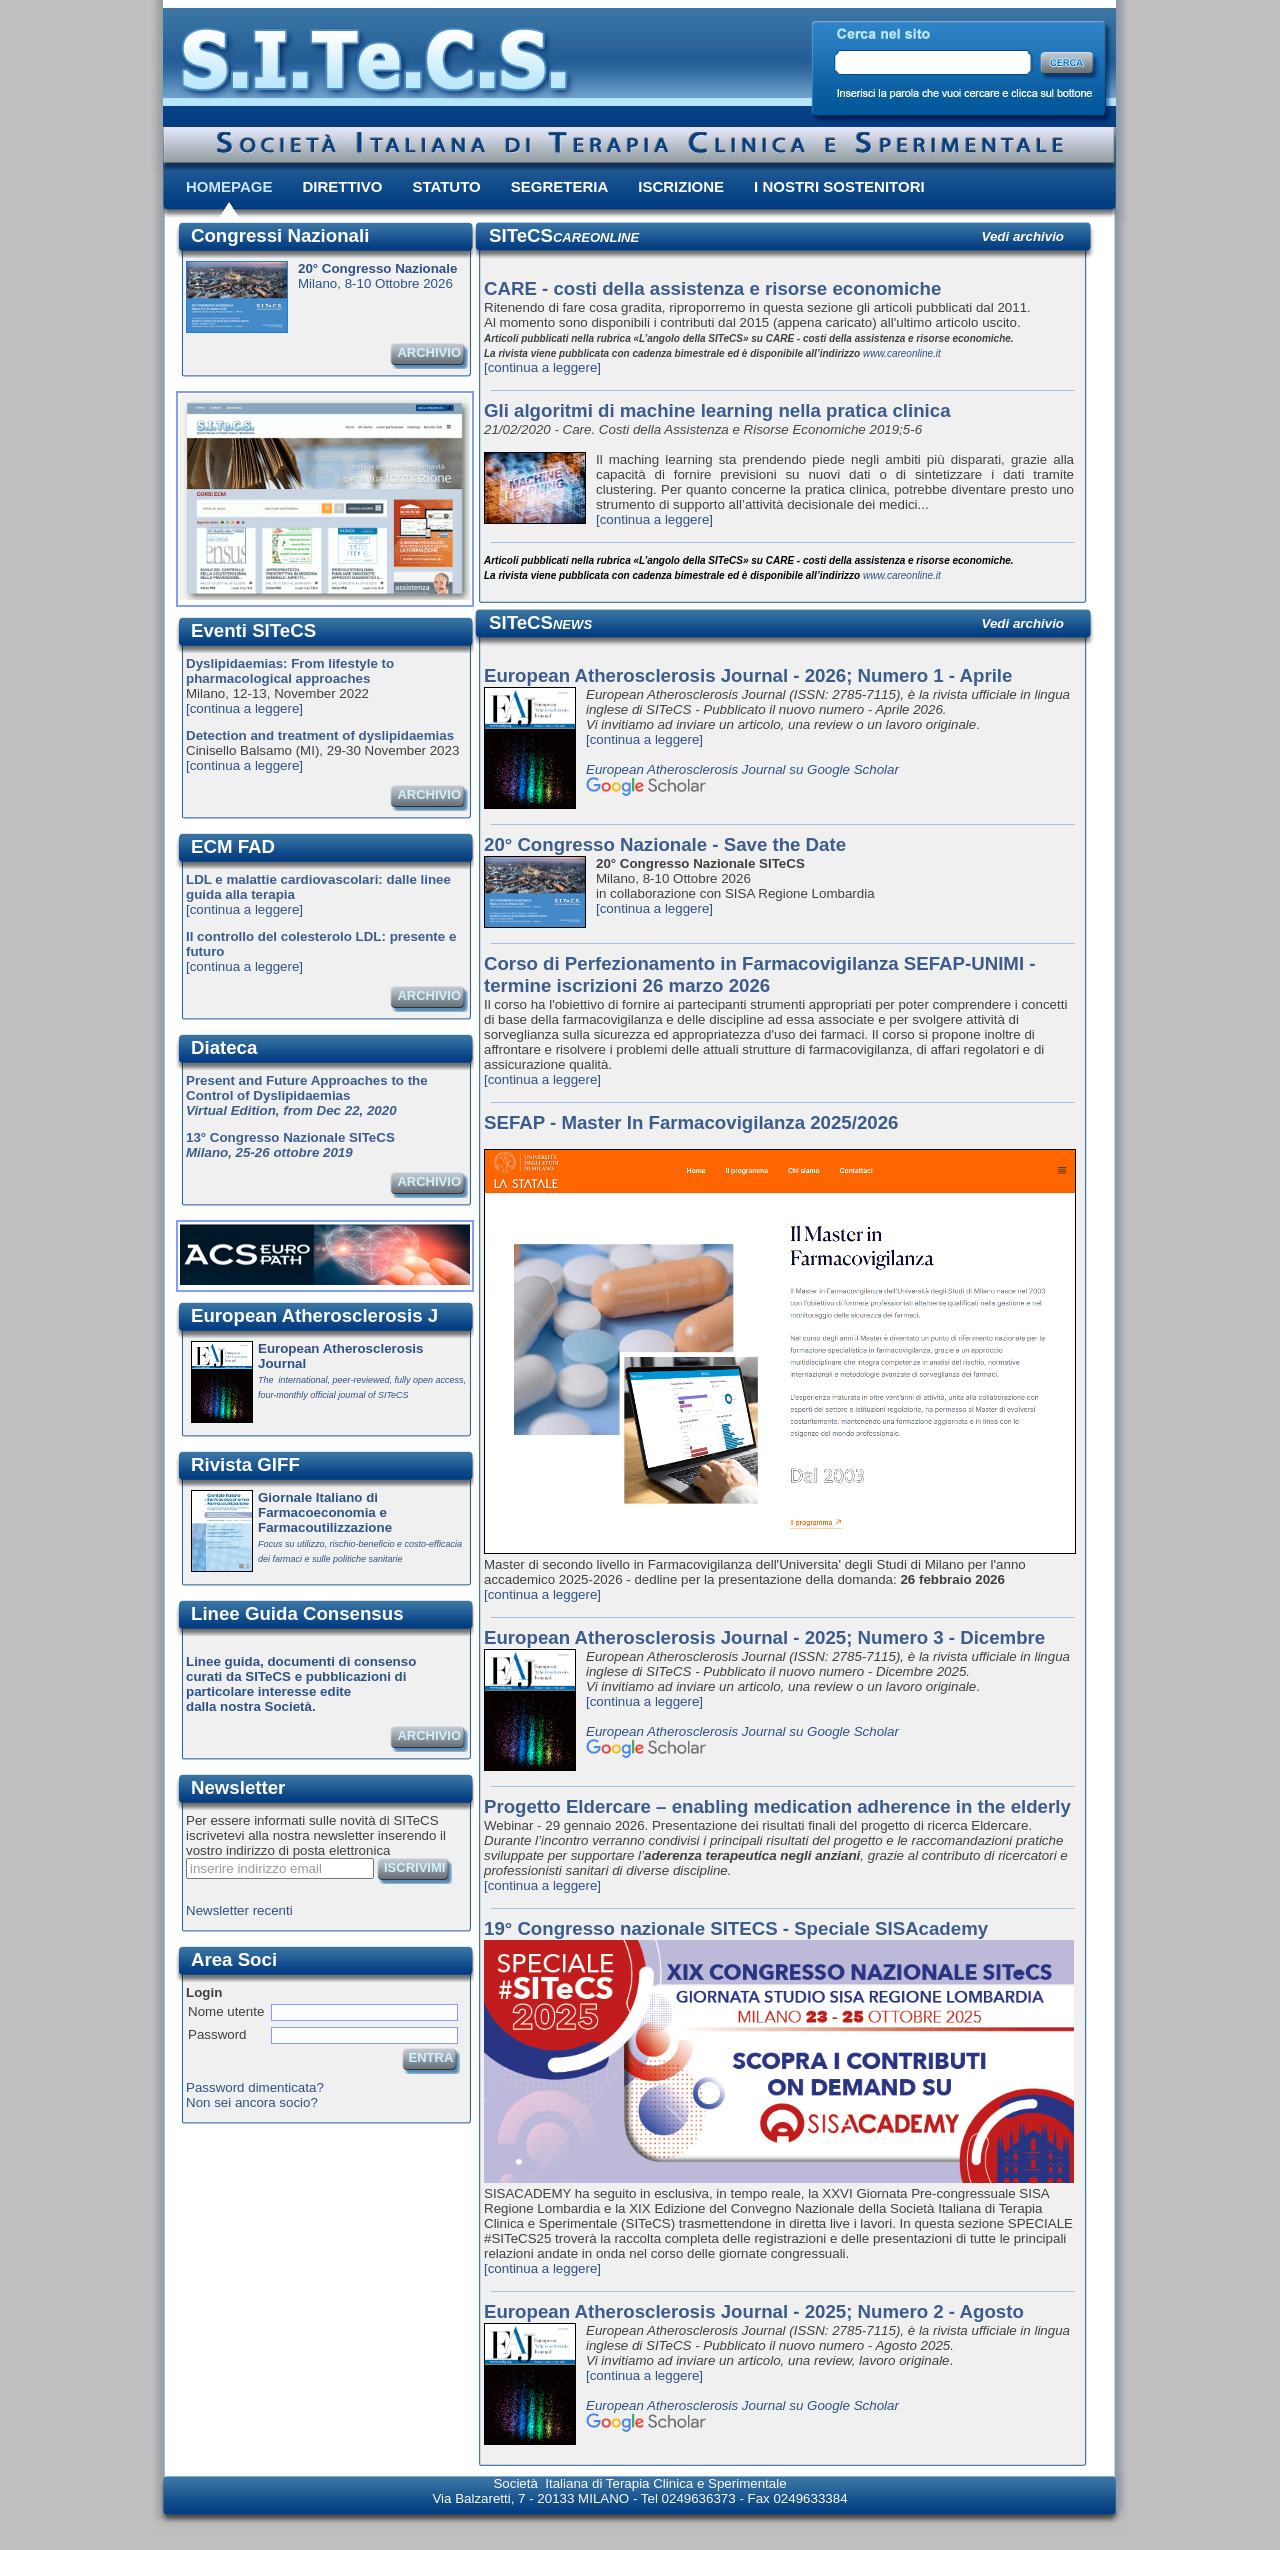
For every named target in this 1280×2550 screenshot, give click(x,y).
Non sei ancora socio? (252, 2102)
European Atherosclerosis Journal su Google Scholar (742, 769)
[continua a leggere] (244, 708)
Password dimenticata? (255, 2087)
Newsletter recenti (239, 1910)
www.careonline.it (902, 353)
